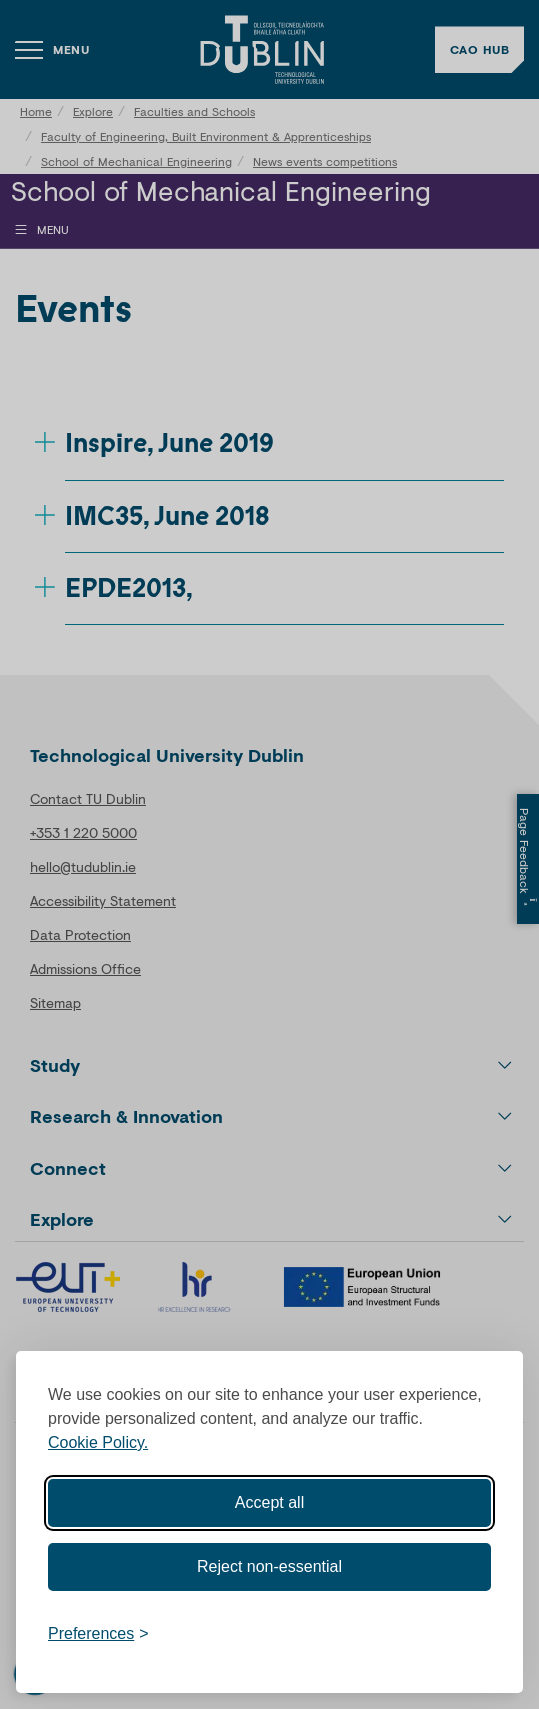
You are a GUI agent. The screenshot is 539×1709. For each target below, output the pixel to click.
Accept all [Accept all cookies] (269, 1502)
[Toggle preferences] (98, 1634)
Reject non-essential (269, 1566)
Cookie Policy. (98, 1442)
